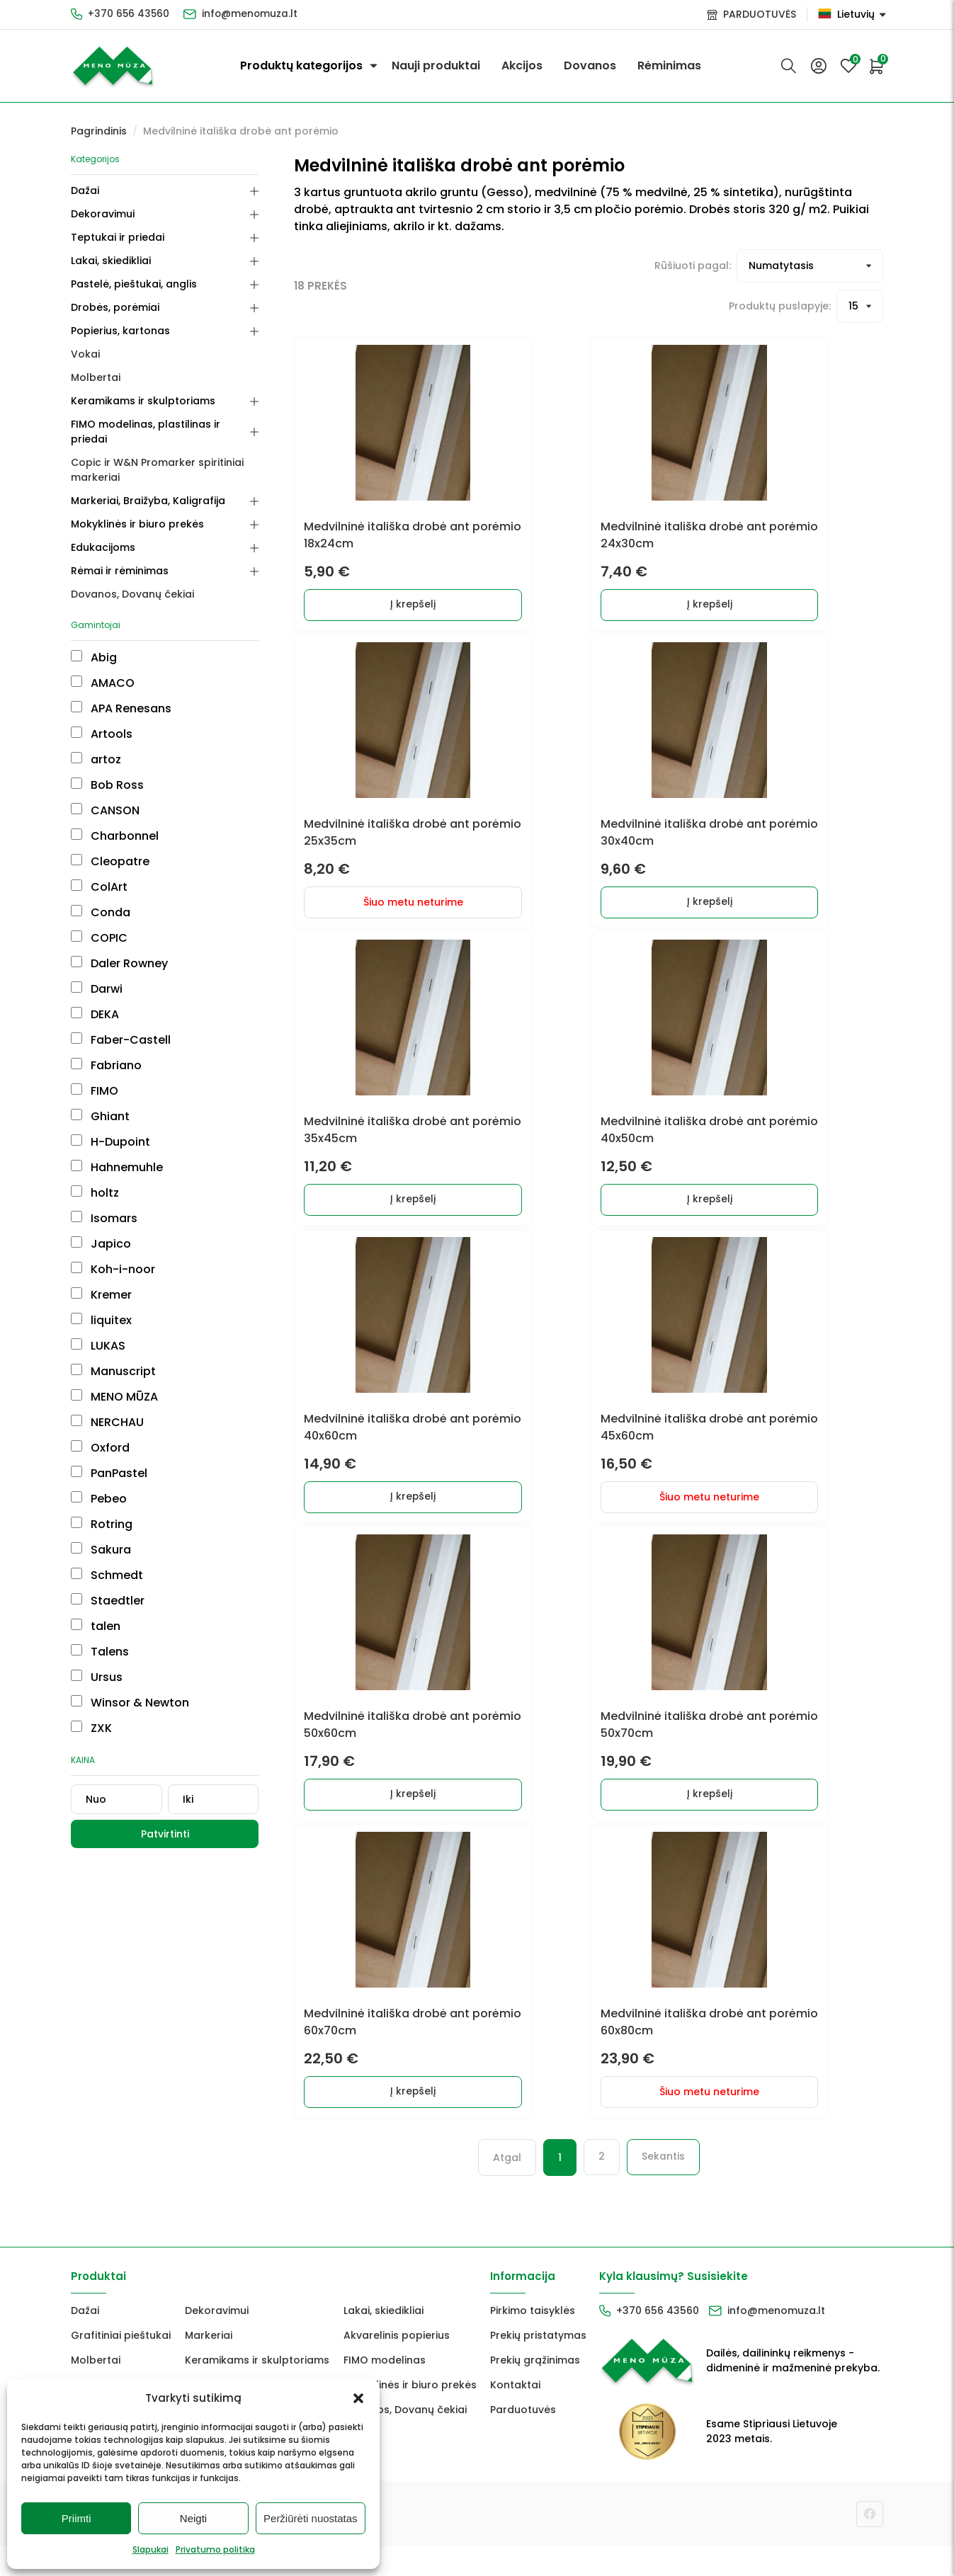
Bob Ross (107, 785)
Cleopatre (110, 861)
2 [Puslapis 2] (601, 2187)
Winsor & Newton (130, 1702)
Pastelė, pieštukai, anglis (134, 284)
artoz (96, 759)
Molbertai (95, 377)
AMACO (103, 683)
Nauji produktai (436, 65)
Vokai (85, 354)
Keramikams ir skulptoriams (143, 401)
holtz (95, 1193)
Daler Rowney (119, 963)
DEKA (95, 1014)
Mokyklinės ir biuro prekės (137, 524)
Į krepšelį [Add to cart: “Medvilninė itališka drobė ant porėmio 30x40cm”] (695, 911)
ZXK (91, 1728)
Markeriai (208, 2365)
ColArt (99, 887)
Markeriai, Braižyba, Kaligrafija (148, 501)
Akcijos (522, 65)
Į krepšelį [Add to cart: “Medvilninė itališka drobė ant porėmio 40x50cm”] (695, 1213)
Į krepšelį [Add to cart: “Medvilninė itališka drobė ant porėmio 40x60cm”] (398, 1515)
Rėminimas (669, 65)
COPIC (99, 938)
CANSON (105, 810)
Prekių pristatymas (538, 2365)
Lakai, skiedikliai (111, 260)
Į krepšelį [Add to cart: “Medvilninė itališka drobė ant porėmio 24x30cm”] (695, 608)
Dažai (85, 190)
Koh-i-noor (113, 1269)
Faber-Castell (121, 1040)
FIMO (94, 1091)
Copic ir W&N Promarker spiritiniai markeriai (157, 469)
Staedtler (107, 1600)
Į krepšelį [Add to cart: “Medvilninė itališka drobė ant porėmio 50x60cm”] (398, 1818)
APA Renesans (121, 708)
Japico (101, 1244)
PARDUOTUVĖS (759, 14)
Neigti (193, 2518)
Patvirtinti (165, 1834)
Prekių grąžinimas (535, 2390)
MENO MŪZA (114, 1397)
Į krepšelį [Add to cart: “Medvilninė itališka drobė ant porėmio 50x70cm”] (695, 1818)
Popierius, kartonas (120, 331)
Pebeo (99, 1499)
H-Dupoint (110, 1142)
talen (95, 1626)
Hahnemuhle (117, 1167)
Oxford (100, 1448)
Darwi (97, 989)
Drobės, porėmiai (115, 307)
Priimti (76, 2518)
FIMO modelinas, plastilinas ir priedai (145, 431)
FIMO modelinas (384, 2390)
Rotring (101, 1524)
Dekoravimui (103, 214)
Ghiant (100, 1116)
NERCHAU (107, 1422)
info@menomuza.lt (252, 14)
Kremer (101, 1295)
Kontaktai (515, 2414)
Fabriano (106, 1065)
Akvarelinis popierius (396, 2365)
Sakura (101, 1549)
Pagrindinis (99, 131)
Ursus (97, 1677)
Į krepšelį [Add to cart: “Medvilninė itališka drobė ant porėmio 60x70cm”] (398, 2120)
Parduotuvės (523, 2439)
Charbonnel (115, 836)
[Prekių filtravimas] (810, 266)
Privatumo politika (215, 2549)
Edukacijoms (103, 547)
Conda (100, 912)
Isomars (104, 1218)
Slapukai (150, 2549)
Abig (94, 657)
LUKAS (98, 1346)
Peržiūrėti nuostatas (310, 2518)
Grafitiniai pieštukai (121, 2365)
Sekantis (663, 2187)
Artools (101, 734)
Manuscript (113, 1371)
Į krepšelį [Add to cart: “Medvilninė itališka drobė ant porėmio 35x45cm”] (398, 1213)
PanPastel (109, 1473)
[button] (358, 2398)
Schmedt (107, 1575)
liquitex (101, 1320)
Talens (100, 1651)
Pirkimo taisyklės (532, 2340)
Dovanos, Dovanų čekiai (132, 594)
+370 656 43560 (129, 14)
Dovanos (590, 65)
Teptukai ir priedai (117, 237)
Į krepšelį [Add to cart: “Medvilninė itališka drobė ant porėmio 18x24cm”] (398, 608)
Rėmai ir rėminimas (120, 571)
